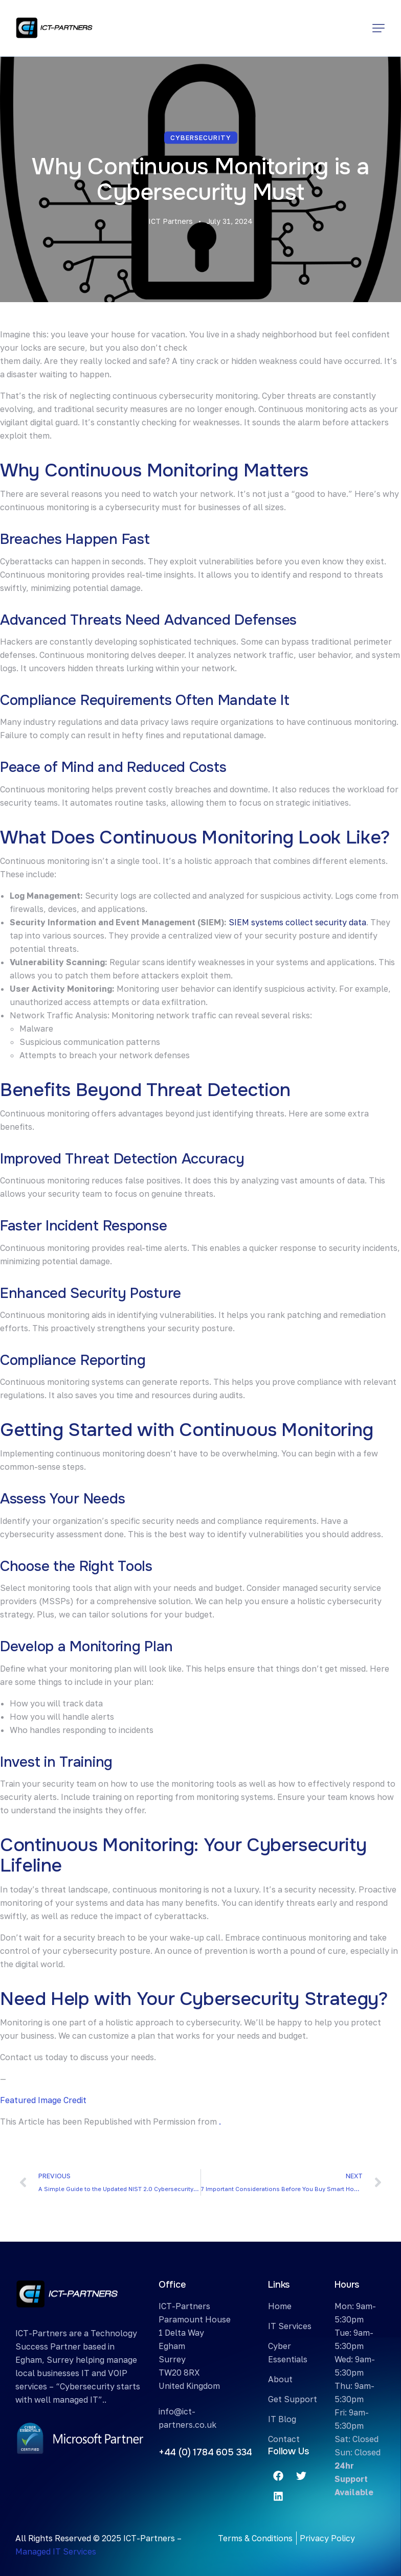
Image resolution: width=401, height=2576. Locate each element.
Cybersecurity (200, 137)
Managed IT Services (55, 2551)
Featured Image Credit (43, 2100)
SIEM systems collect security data (297, 922)
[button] (378, 28)
